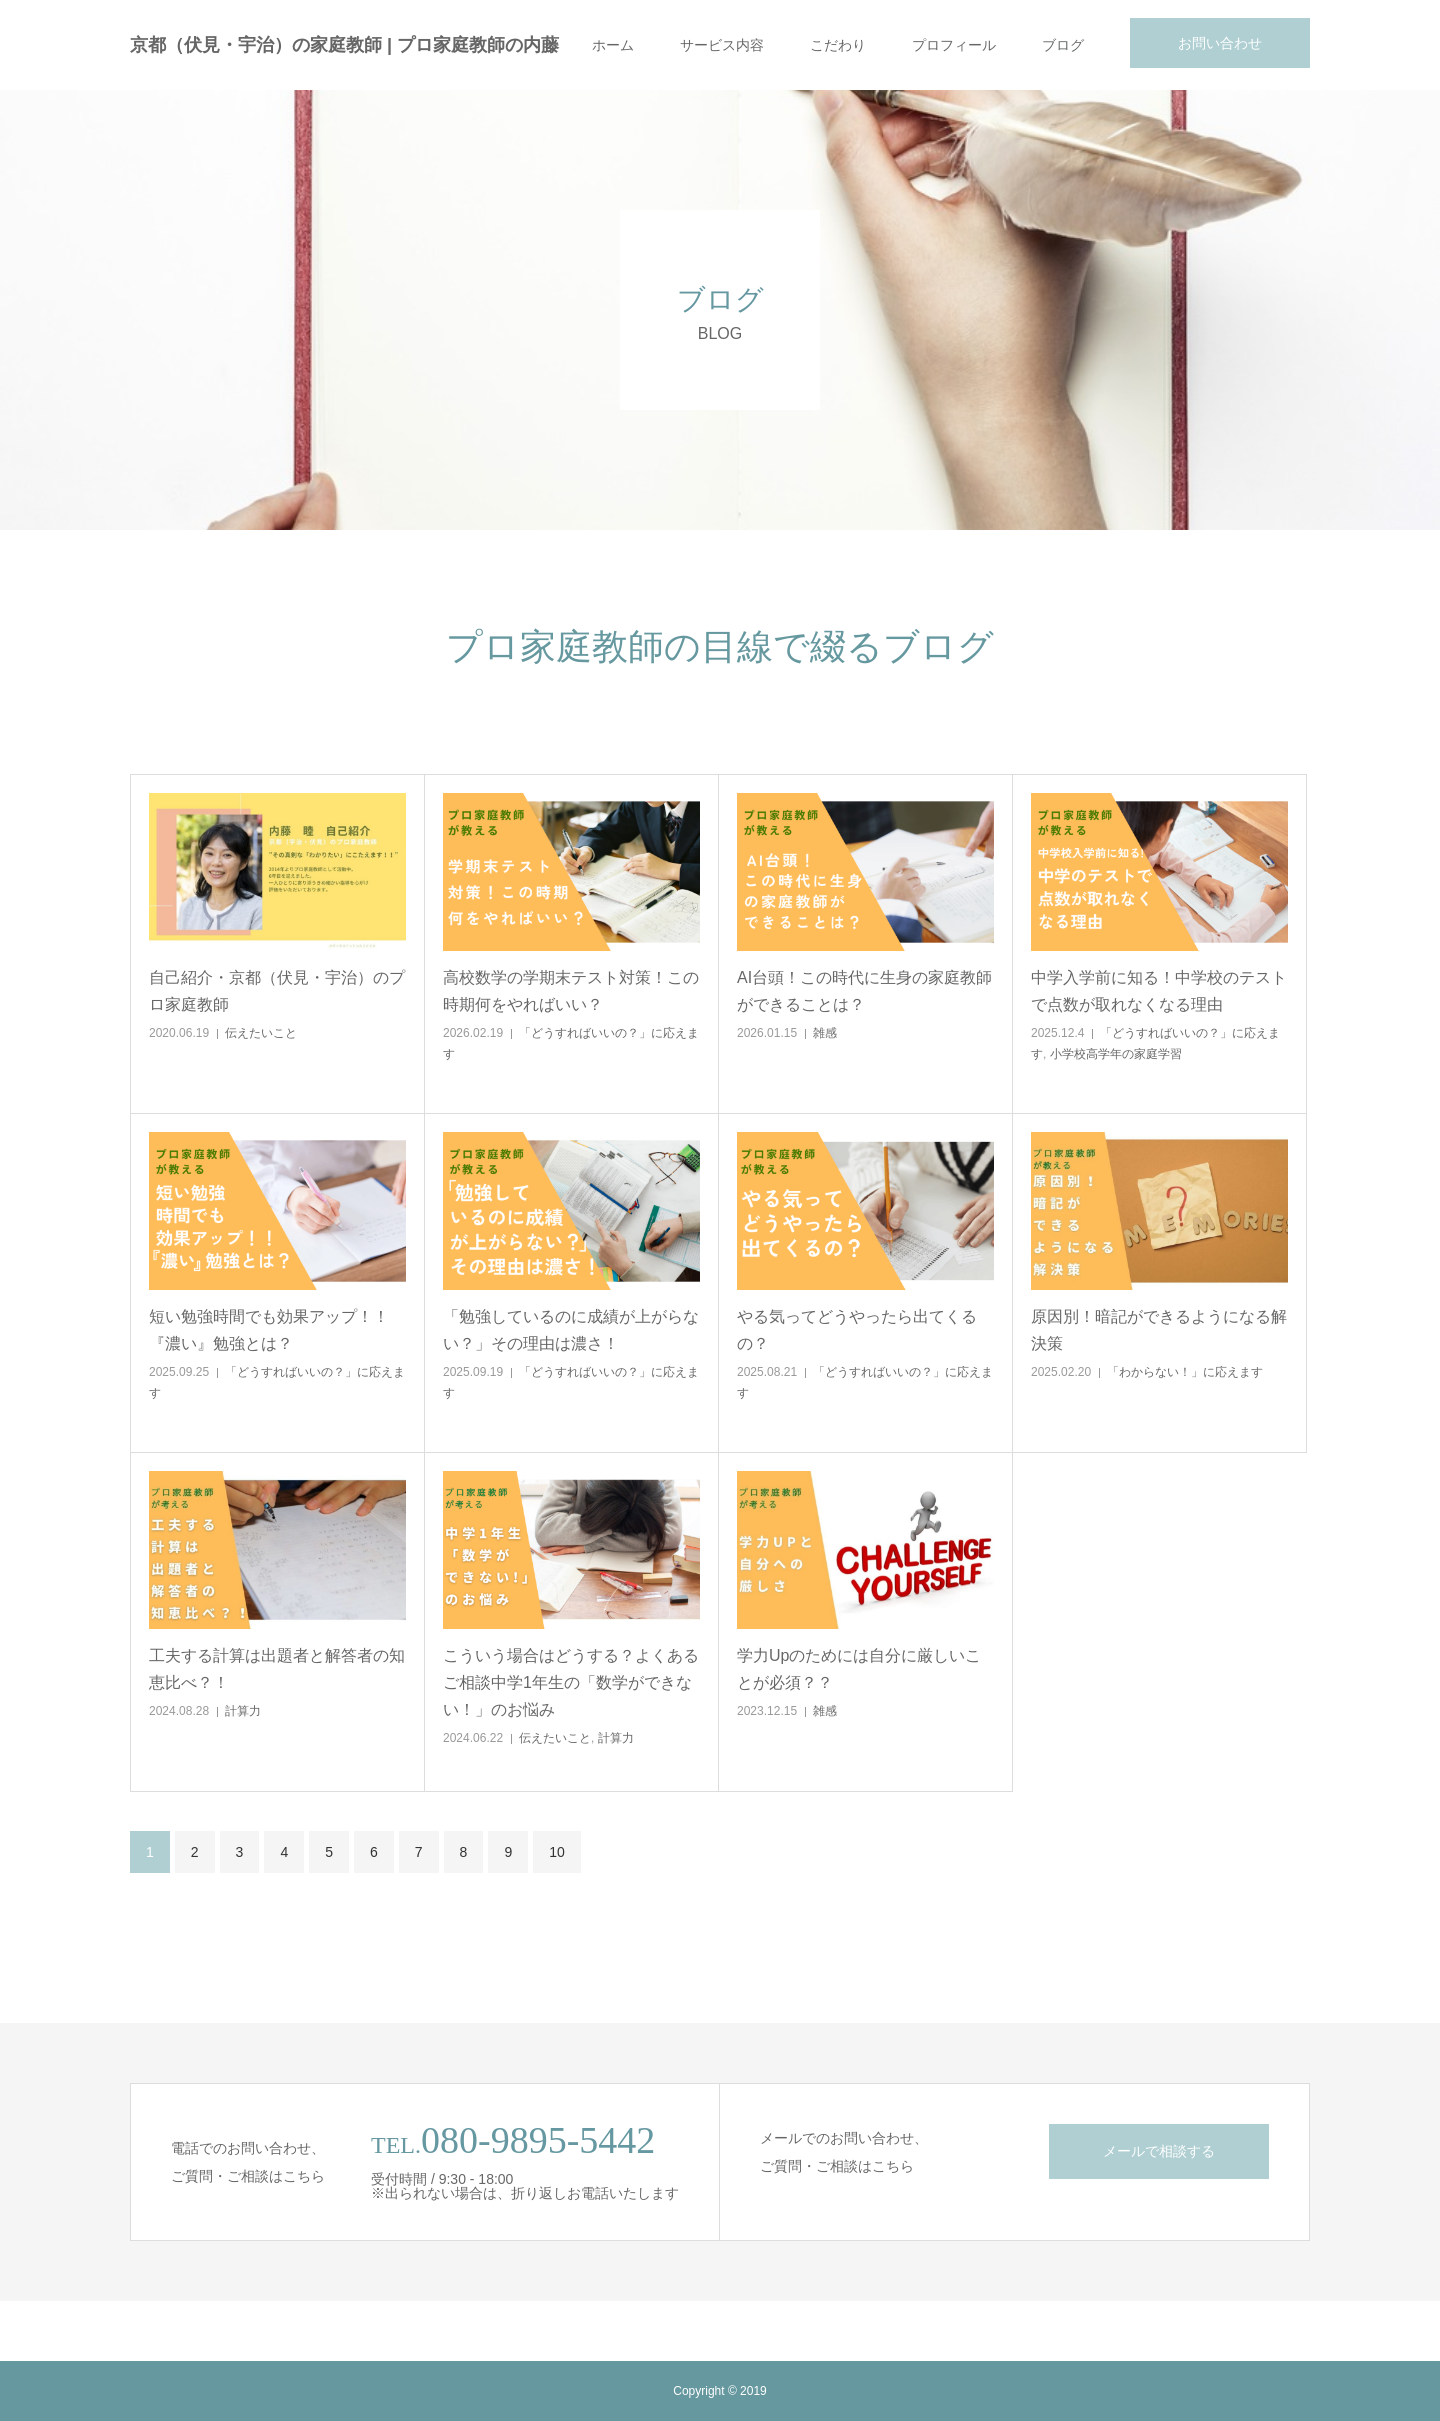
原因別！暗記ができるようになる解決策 (1159, 1330)
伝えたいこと (261, 1033)
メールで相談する (1159, 2151)
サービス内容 (722, 45)
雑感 (825, 1033)
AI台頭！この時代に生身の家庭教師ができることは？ (864, 991)
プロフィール (954, 45)
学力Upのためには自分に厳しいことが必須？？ (859, 1669)
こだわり (838, 45)
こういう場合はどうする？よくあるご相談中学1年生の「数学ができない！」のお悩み (571, 1682)
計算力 (243, 1711)
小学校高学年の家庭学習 (1116, 1054)
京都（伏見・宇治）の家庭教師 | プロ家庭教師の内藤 (344, 45)
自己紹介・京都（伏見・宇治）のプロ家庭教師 (277, 991)
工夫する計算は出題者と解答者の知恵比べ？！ (277, 1669)
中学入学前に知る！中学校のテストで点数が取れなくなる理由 (1159, 991)
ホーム (613, 45)
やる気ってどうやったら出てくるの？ (857, 1330)
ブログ (1063, 45)
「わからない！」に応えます (1185, 1372)
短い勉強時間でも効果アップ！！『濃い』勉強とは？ (269, 1330)
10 (557, 1852)
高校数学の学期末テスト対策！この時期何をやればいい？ (571, 991)
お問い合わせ (1220, 43)
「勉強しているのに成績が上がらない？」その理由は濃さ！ (571, 1330)
